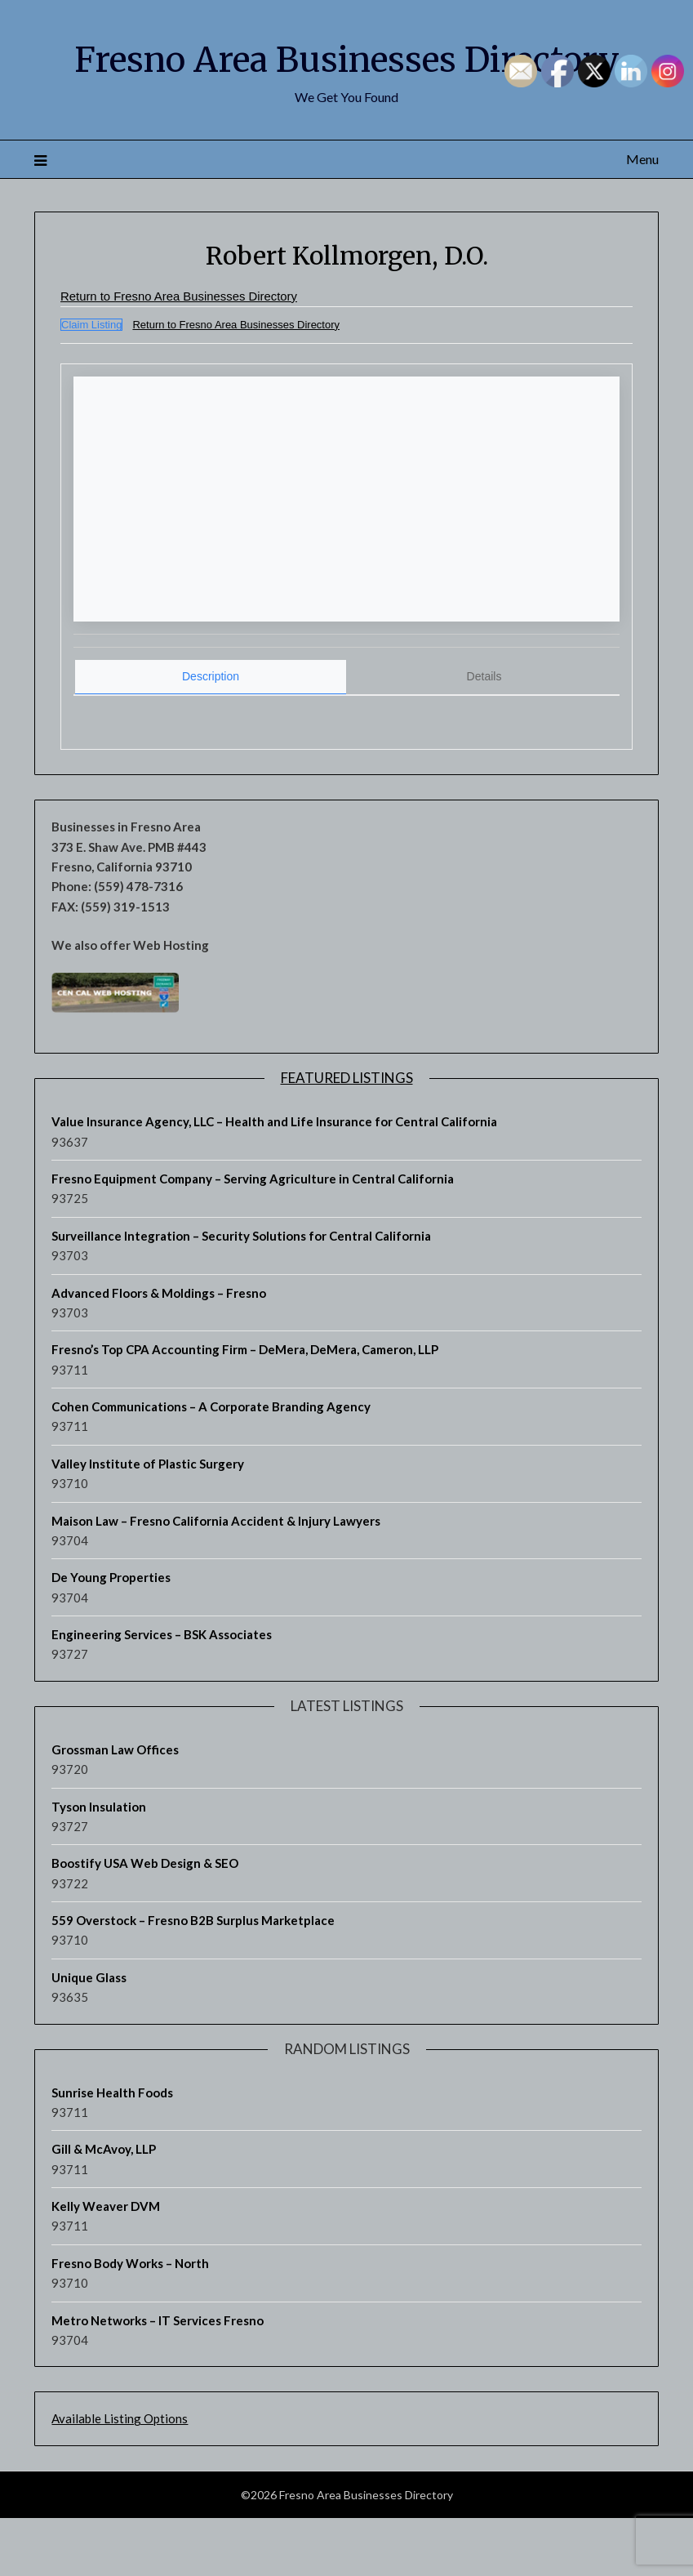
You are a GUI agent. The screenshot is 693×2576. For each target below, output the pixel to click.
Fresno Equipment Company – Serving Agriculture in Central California (252, 1236)
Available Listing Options (119, 2476)
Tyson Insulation (98, 1864)
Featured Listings (347, 1135)
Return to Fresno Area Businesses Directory (187, 355)
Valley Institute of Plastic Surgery (147, 1521)
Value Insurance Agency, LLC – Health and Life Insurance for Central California (274, 1179)
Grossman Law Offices (115, 1807)
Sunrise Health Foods (112, 2150)
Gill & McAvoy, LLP (103, 2206)
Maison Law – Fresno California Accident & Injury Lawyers (215, 1578)
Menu (642, 217)
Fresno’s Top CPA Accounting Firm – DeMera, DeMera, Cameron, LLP (244, 1407)
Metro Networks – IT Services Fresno (157, 2378)
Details (484, 734)
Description (210, 734)
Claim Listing (91, 383)
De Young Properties (111, 1635)
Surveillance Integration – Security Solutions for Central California (241, 1293)
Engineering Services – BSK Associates (161, 1692)
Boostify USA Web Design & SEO (144, 1921)
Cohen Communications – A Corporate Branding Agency (211, 1464)
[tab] (210, 735)
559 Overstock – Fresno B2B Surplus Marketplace (193, 1978)
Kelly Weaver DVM (105, 2264)
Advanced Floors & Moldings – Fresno (158, 1351)
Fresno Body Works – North (130, 2321)
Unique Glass (89, 2035)
